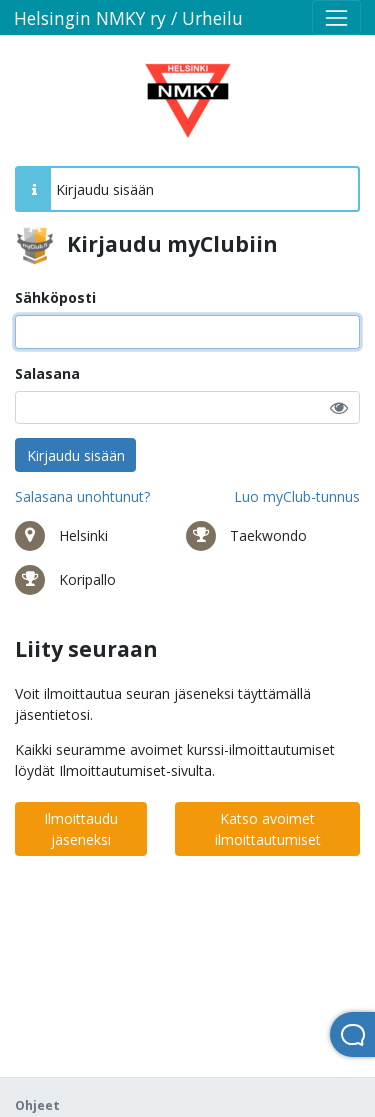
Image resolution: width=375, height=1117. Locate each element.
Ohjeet (37, 1105)
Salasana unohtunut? (82, 496)
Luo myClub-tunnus (297, 496)
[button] (339, 407)
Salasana (47, 373)
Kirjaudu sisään (76, 455)
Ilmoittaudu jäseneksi (81, 829)
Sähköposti (55, 297)
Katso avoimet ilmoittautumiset (268, 829)
